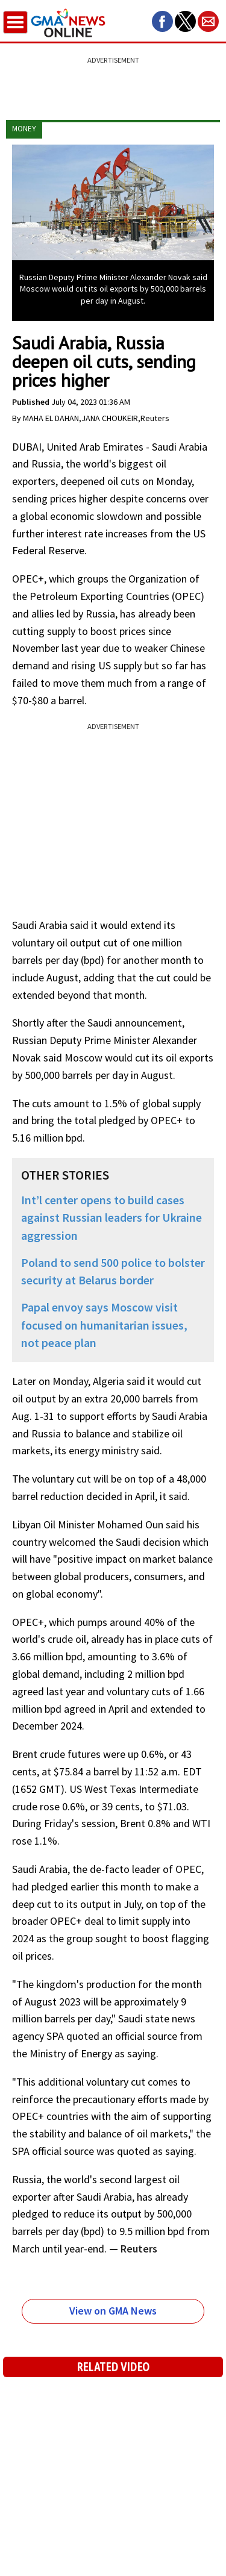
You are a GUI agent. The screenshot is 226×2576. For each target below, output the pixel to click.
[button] (162, 21)
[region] (113, 81)
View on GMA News (113, 2311)
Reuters (137, 2249)
